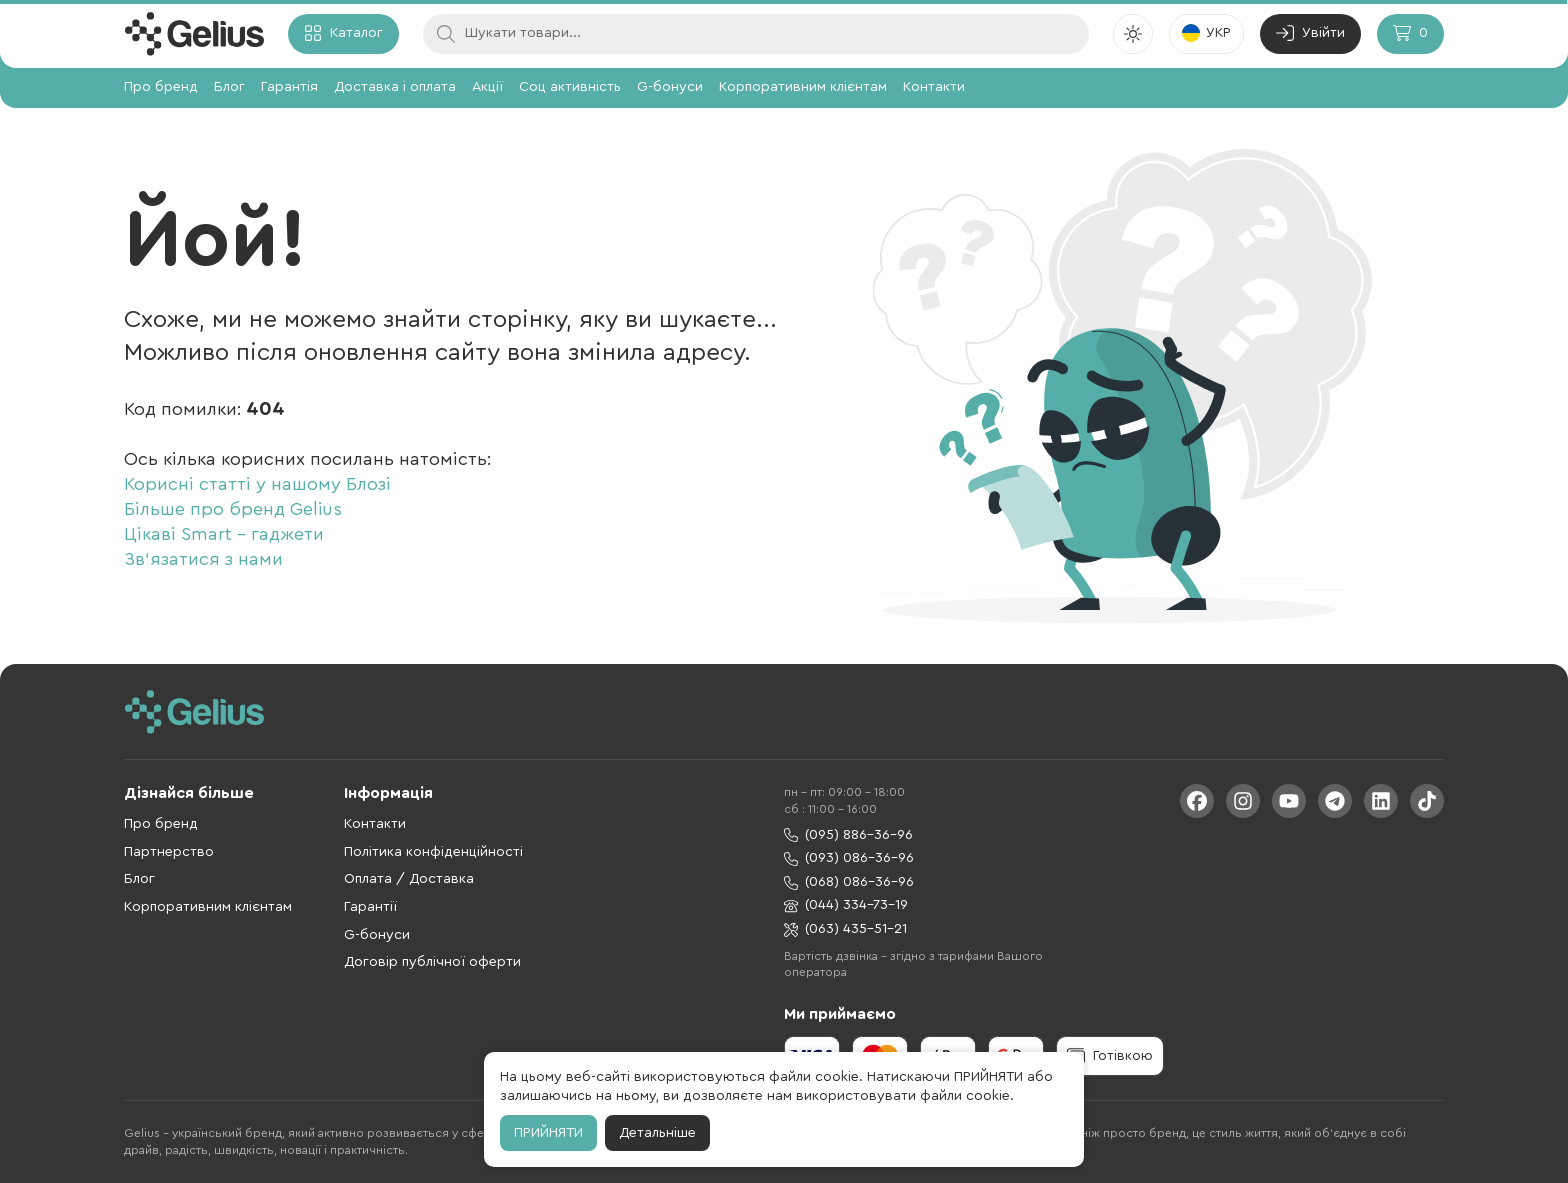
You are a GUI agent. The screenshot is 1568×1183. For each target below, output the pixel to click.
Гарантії (370, 907)
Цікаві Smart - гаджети (224, 534)
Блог (229, 87)
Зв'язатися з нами (203, 559)
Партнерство (169, 852)
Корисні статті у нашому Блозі (257, 484)
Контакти (934, 87)
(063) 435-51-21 (845, 929)
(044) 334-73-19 (846, 905)
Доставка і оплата (395, 87)
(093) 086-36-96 (849, 858)
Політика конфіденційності (433, 852)
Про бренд (161, 87)
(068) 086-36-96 (849, 882)
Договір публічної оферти (432, 962)
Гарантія (289, 87)
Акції (487, 87)
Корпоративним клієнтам (803, 87)
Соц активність (570, 87)
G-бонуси (670, 87)
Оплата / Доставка (409, 879)
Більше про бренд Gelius (233, 509)
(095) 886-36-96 (848, 835)
